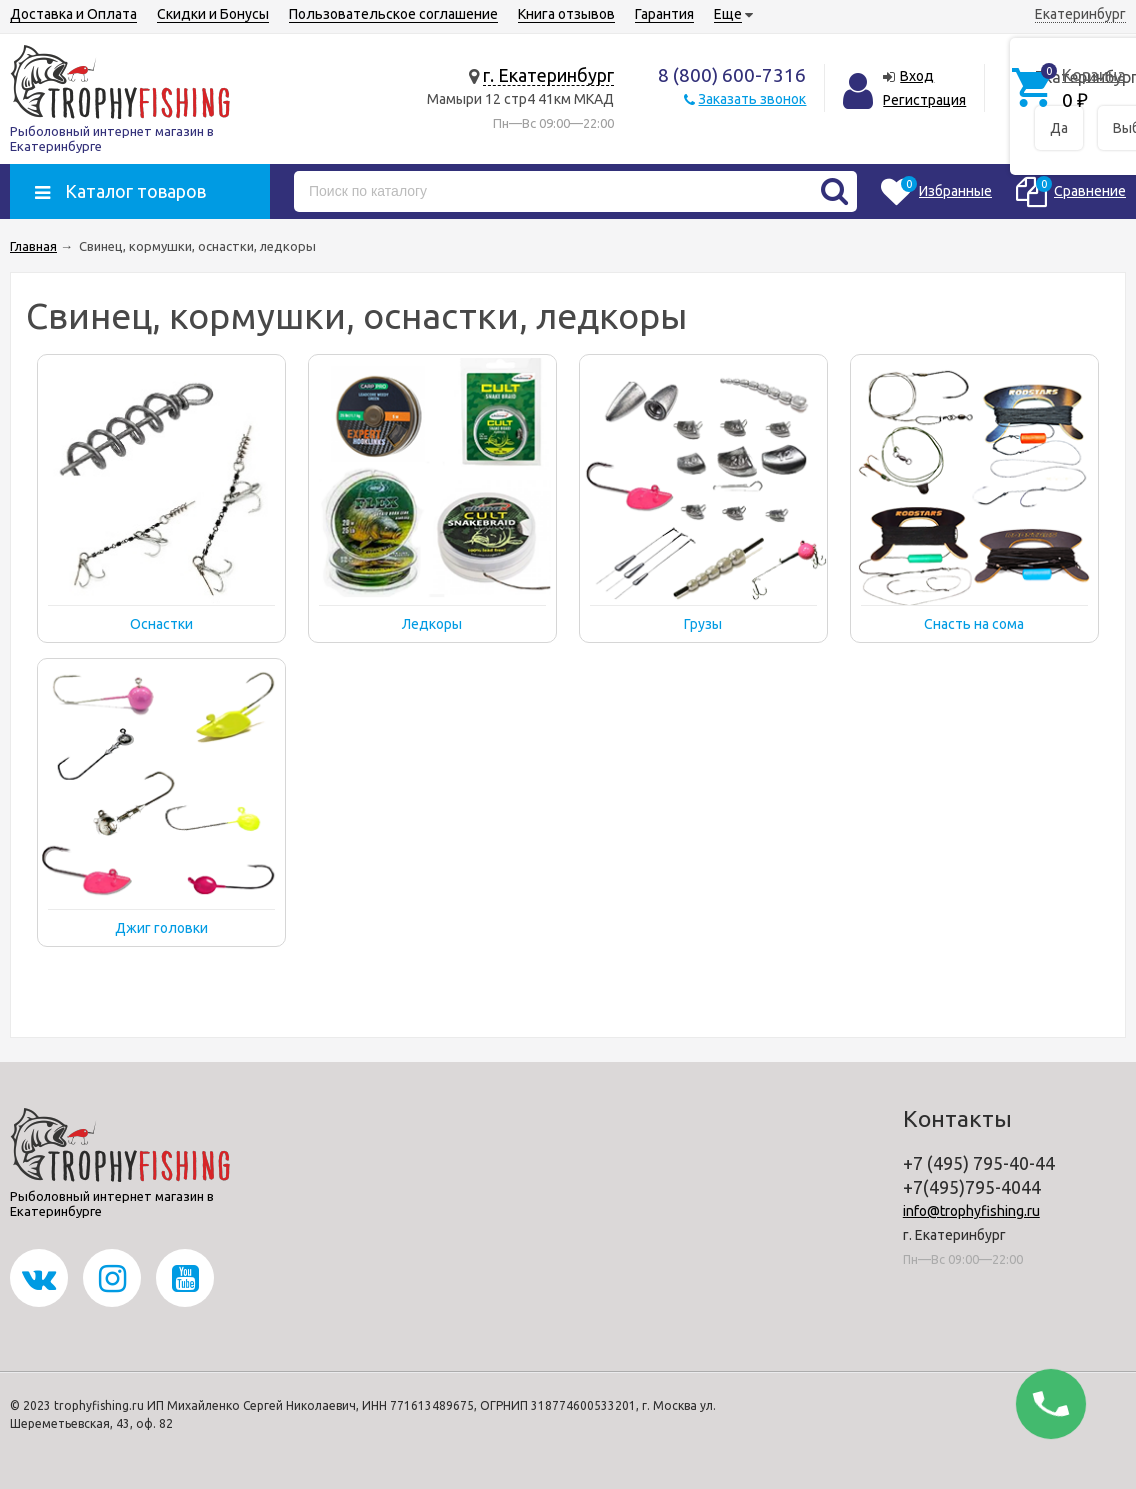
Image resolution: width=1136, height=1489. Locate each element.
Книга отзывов (566, 14)
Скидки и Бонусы (213, 14)
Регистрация (924, 100)
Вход (917, 76)
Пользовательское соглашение (393, 14)
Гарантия (664, 14)
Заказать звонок (752, 99)
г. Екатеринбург (548, 75)
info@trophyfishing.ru (971, 1211)
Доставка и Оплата (73, 14)
